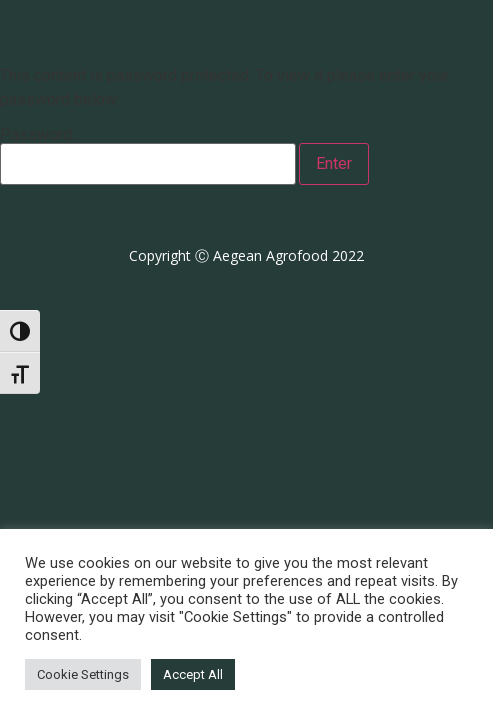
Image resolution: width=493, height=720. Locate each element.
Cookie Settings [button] (83, 674)
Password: (148, 156)
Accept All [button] (193, 674)
